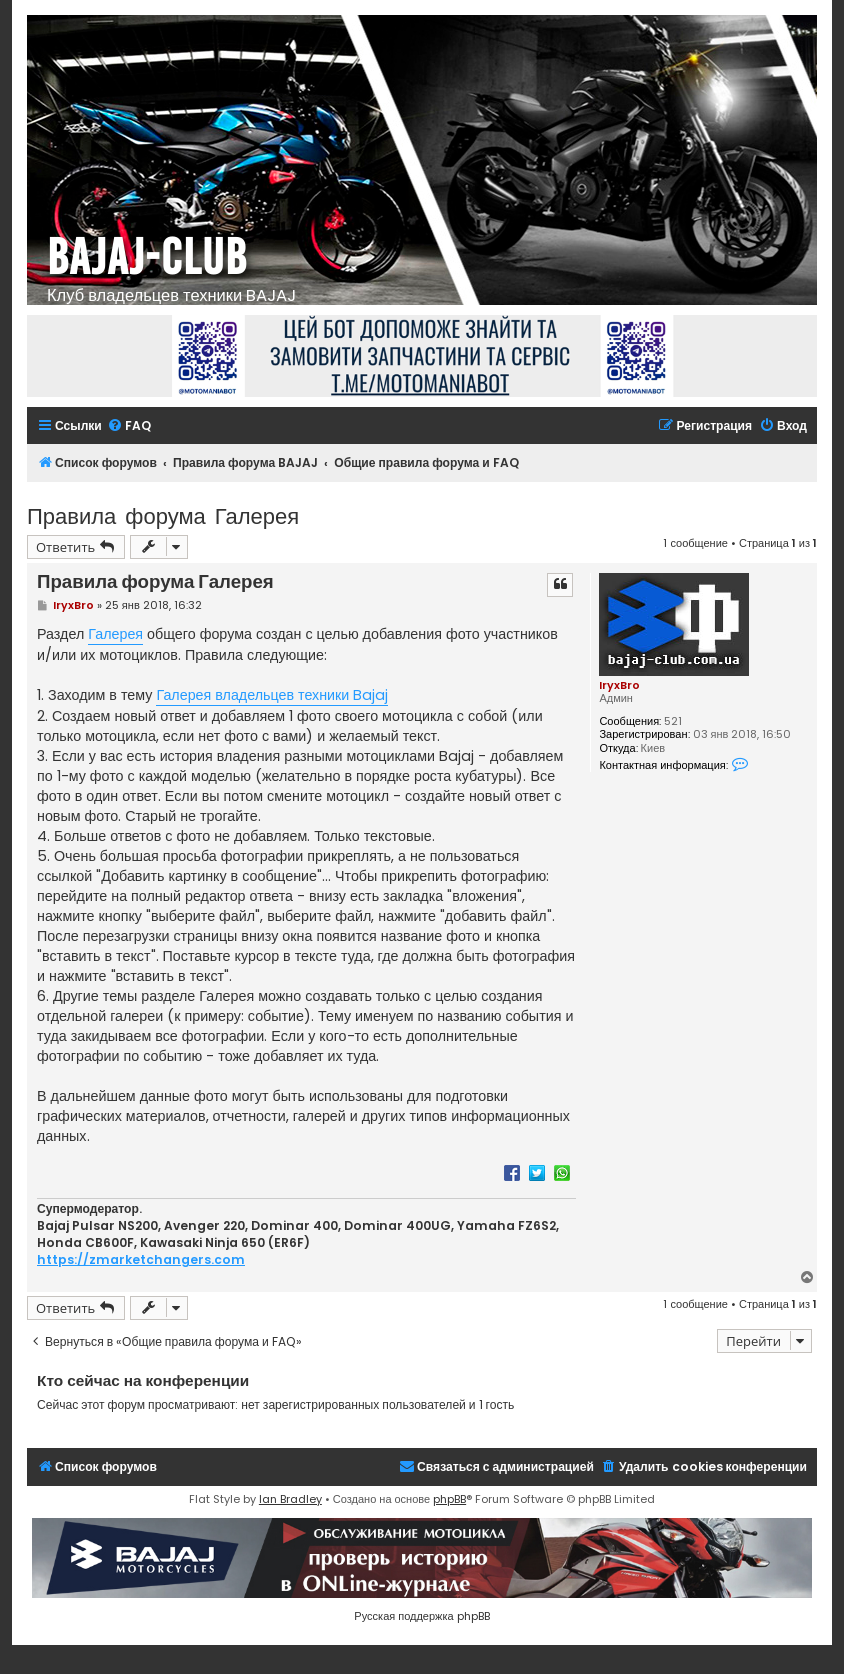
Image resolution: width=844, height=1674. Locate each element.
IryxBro (619, 685)
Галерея (115, 634)
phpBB (449, 1499)
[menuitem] (129, 426)
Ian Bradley (290, 1499)
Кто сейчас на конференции (143, 1380)
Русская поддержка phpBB (421, 1616)
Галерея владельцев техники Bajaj (272, 695)
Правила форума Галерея (163, 514)
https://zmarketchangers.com (141, 1260)
